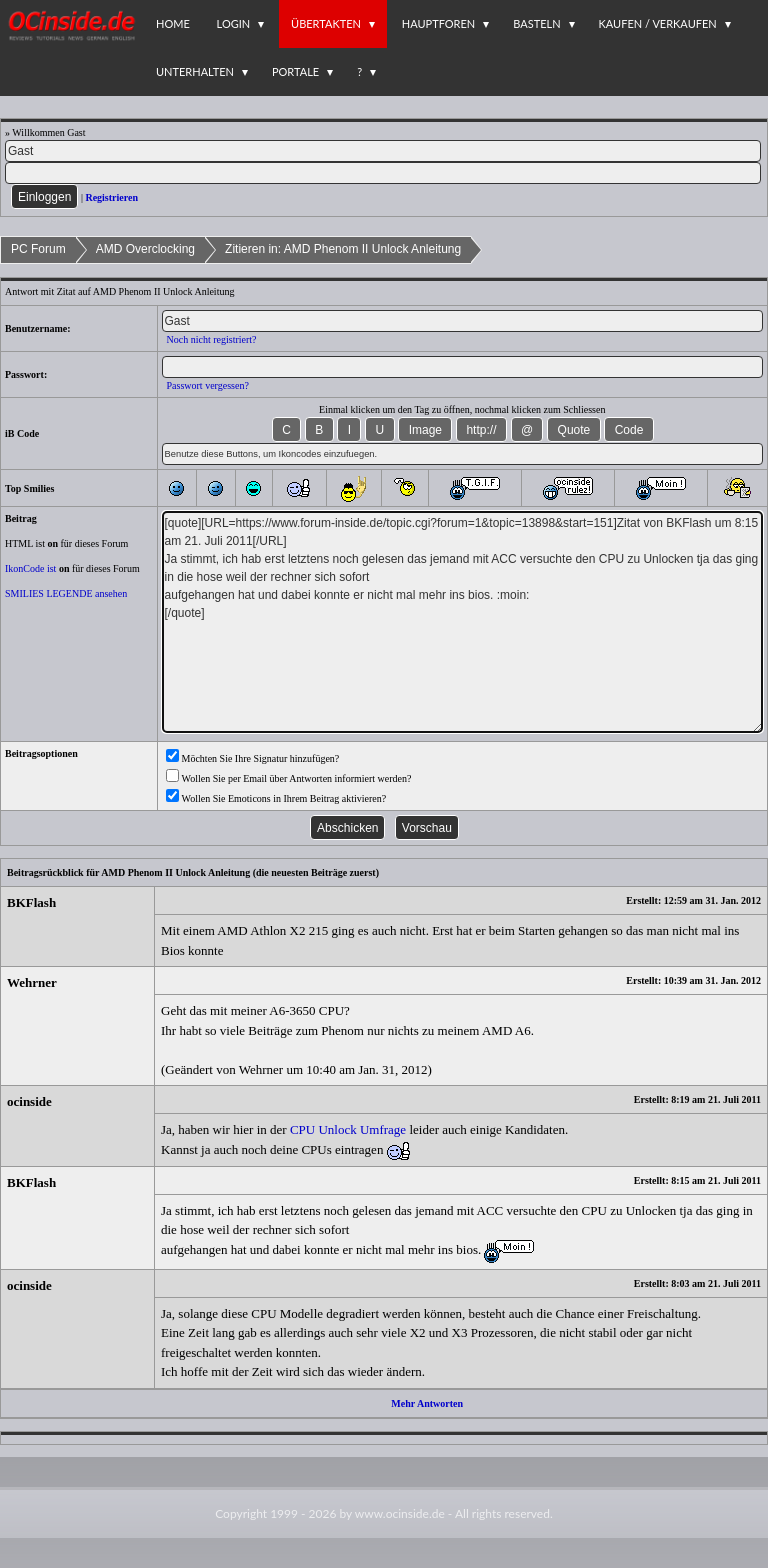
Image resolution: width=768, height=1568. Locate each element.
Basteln (536, 23)
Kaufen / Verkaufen (658, 23)
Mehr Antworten (427, 1403)
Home (173, 23)
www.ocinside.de (400, 1513)
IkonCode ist (30, 568)
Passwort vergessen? (208, 385)
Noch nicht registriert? (212, 339)
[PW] (383, 173)
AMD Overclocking (145, 249)
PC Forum (38, 249)
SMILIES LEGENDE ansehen (66, 593)
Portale (295, 71)
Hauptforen (438, 23)
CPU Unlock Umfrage (348, 1129)
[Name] (383, 151)
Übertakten (326, 23)
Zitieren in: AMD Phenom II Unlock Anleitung (343, 249)
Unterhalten (195, 71)
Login (234, 23)
